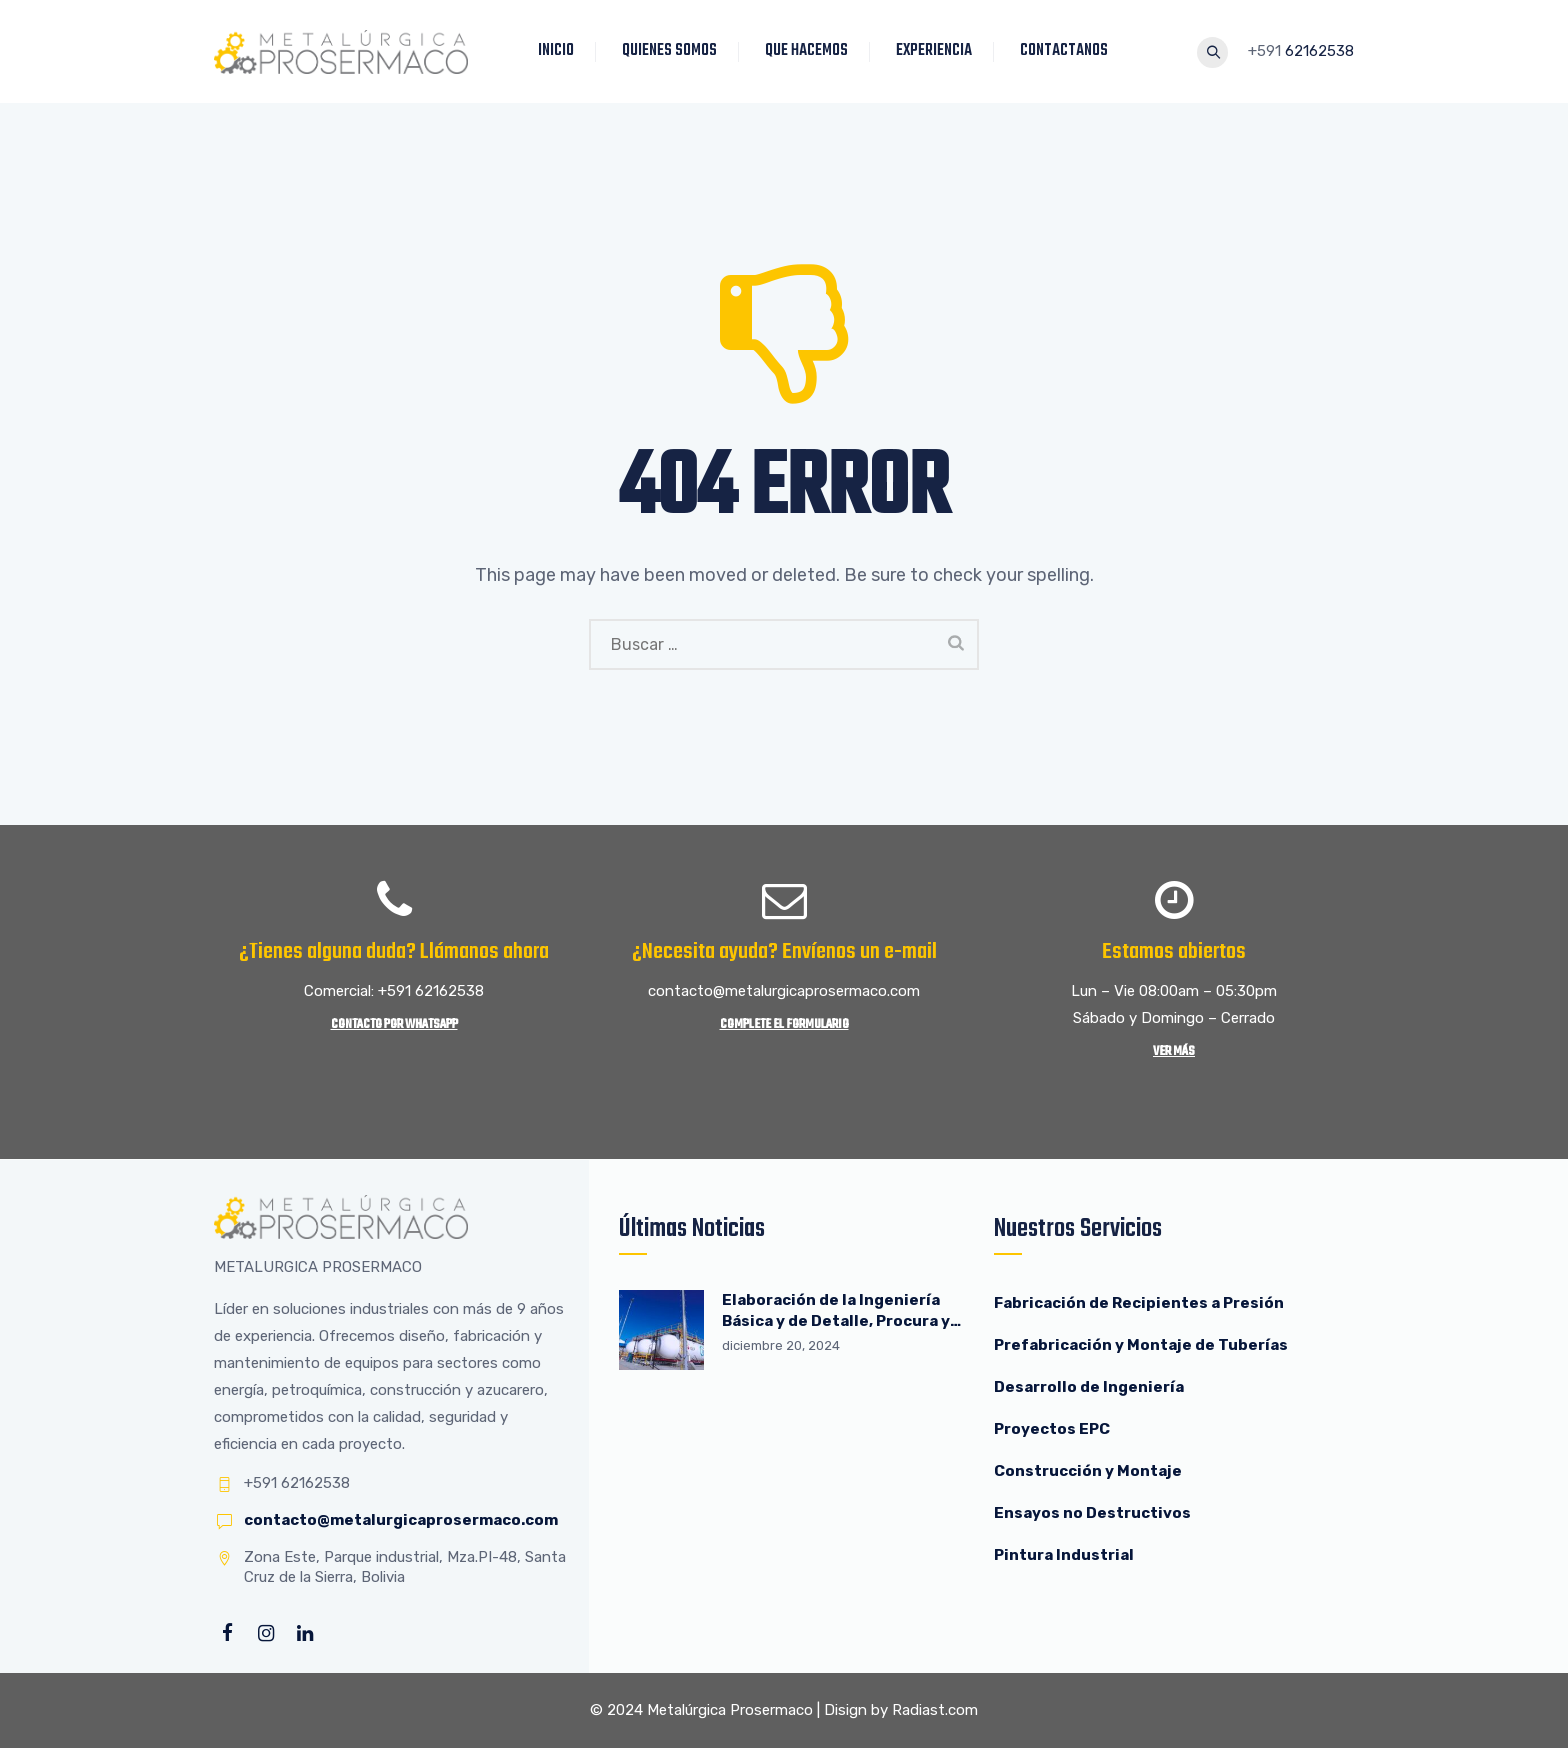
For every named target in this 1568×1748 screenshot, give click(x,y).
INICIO (560, 51)
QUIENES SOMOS (673, 51)
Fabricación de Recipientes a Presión (1140, 1303)
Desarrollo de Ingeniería (1089, 1387)
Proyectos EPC (1052, 1429)
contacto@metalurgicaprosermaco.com (401, 1520)
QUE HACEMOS (810, 51)
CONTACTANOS (1068, 51)
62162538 (1319, 51)
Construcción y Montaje (1088, 1471)
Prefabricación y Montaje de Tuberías (1141, 1345)
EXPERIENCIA (938, 51)
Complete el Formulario (784, 1024)
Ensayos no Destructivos (1092, 1513)
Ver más (1174, 1051)
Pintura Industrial (1064, 1555)
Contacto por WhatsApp (394, 1024)
